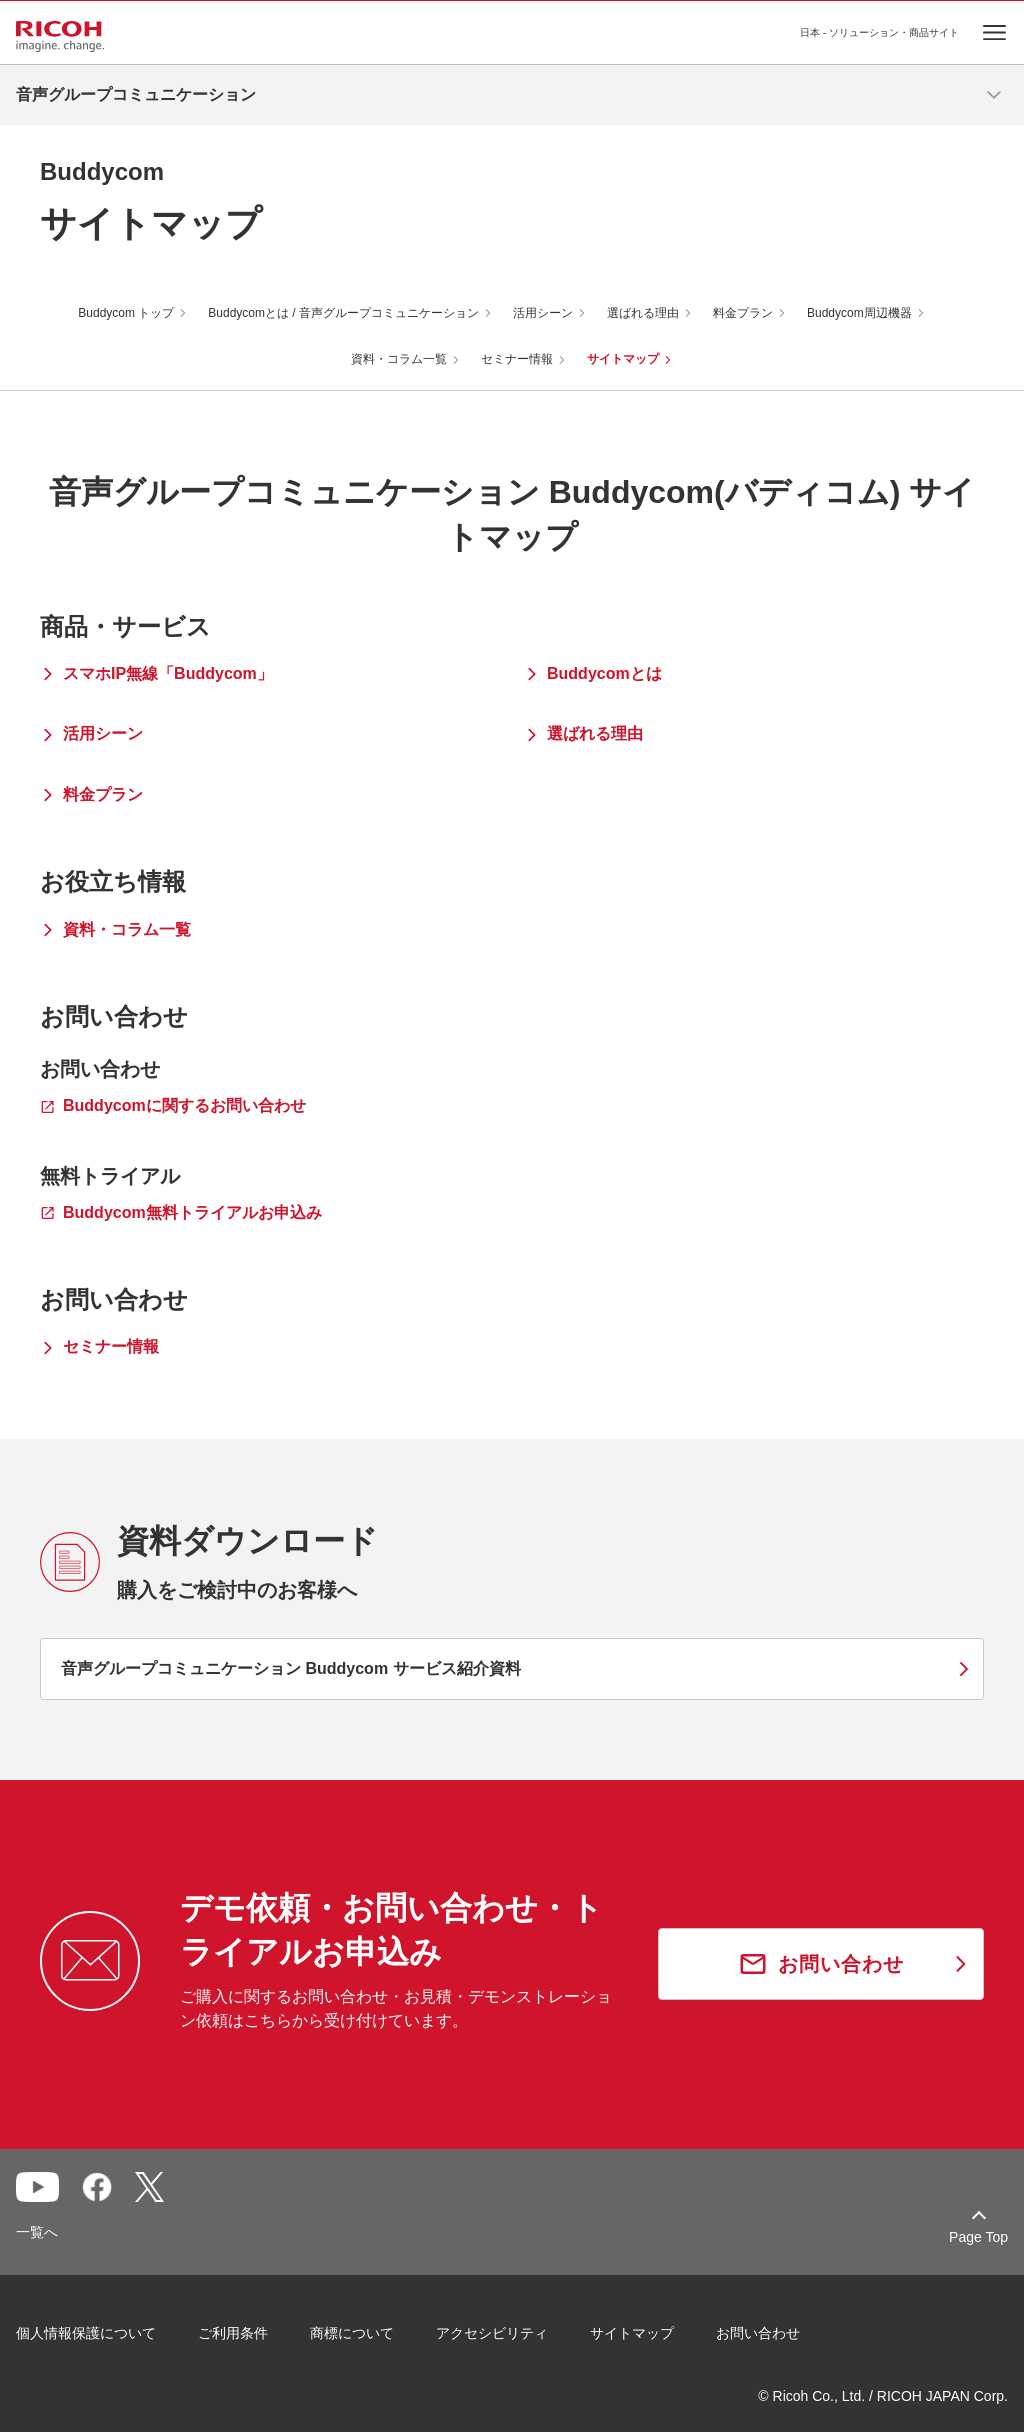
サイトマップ (623, 359)
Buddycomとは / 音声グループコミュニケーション (343, 313)
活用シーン (543, 313)
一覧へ (37, 2232)
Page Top (978, 2237)
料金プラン (743, 313)
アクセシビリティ (492, 2333)
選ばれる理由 (643, 313)
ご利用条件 (233, 2333)
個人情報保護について (86, 2333)
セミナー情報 (517, 359)
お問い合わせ (758, 2333)
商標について (352, 2333)
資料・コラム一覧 (399, 359)
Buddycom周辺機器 (859, 313)
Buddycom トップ (126, 313)
